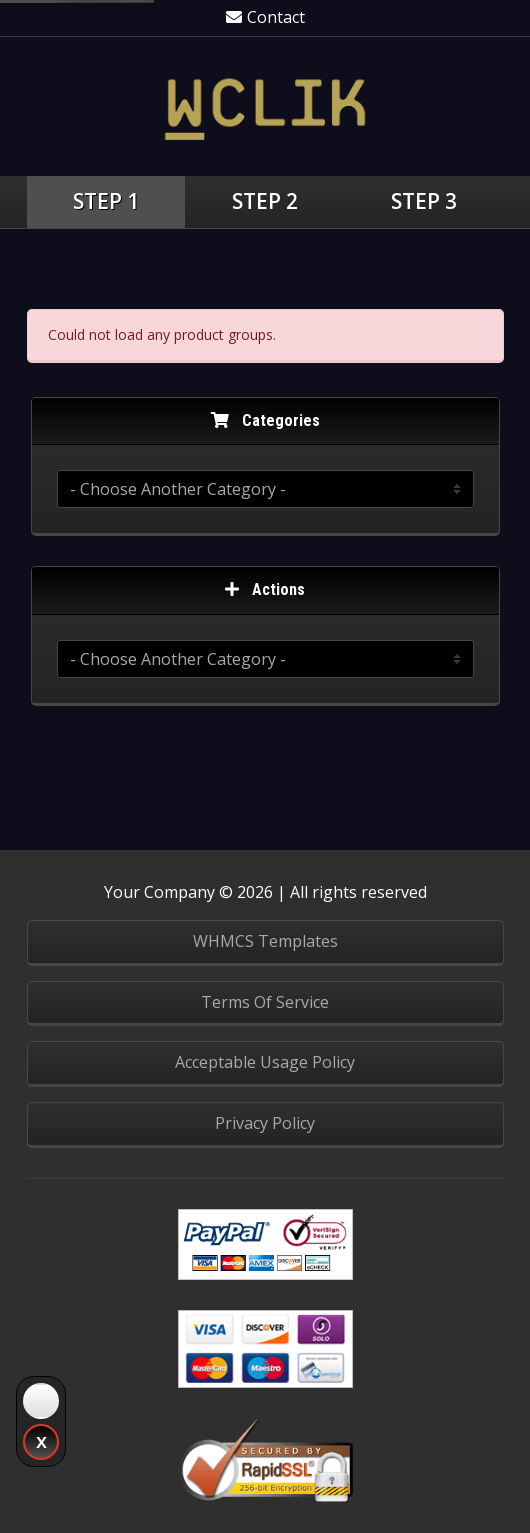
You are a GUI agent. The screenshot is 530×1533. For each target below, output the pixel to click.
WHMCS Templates (265, 941)
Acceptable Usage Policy (265, 1062)
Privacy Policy (265, 1123)
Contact (265, 17)
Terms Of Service (265, 1002)
